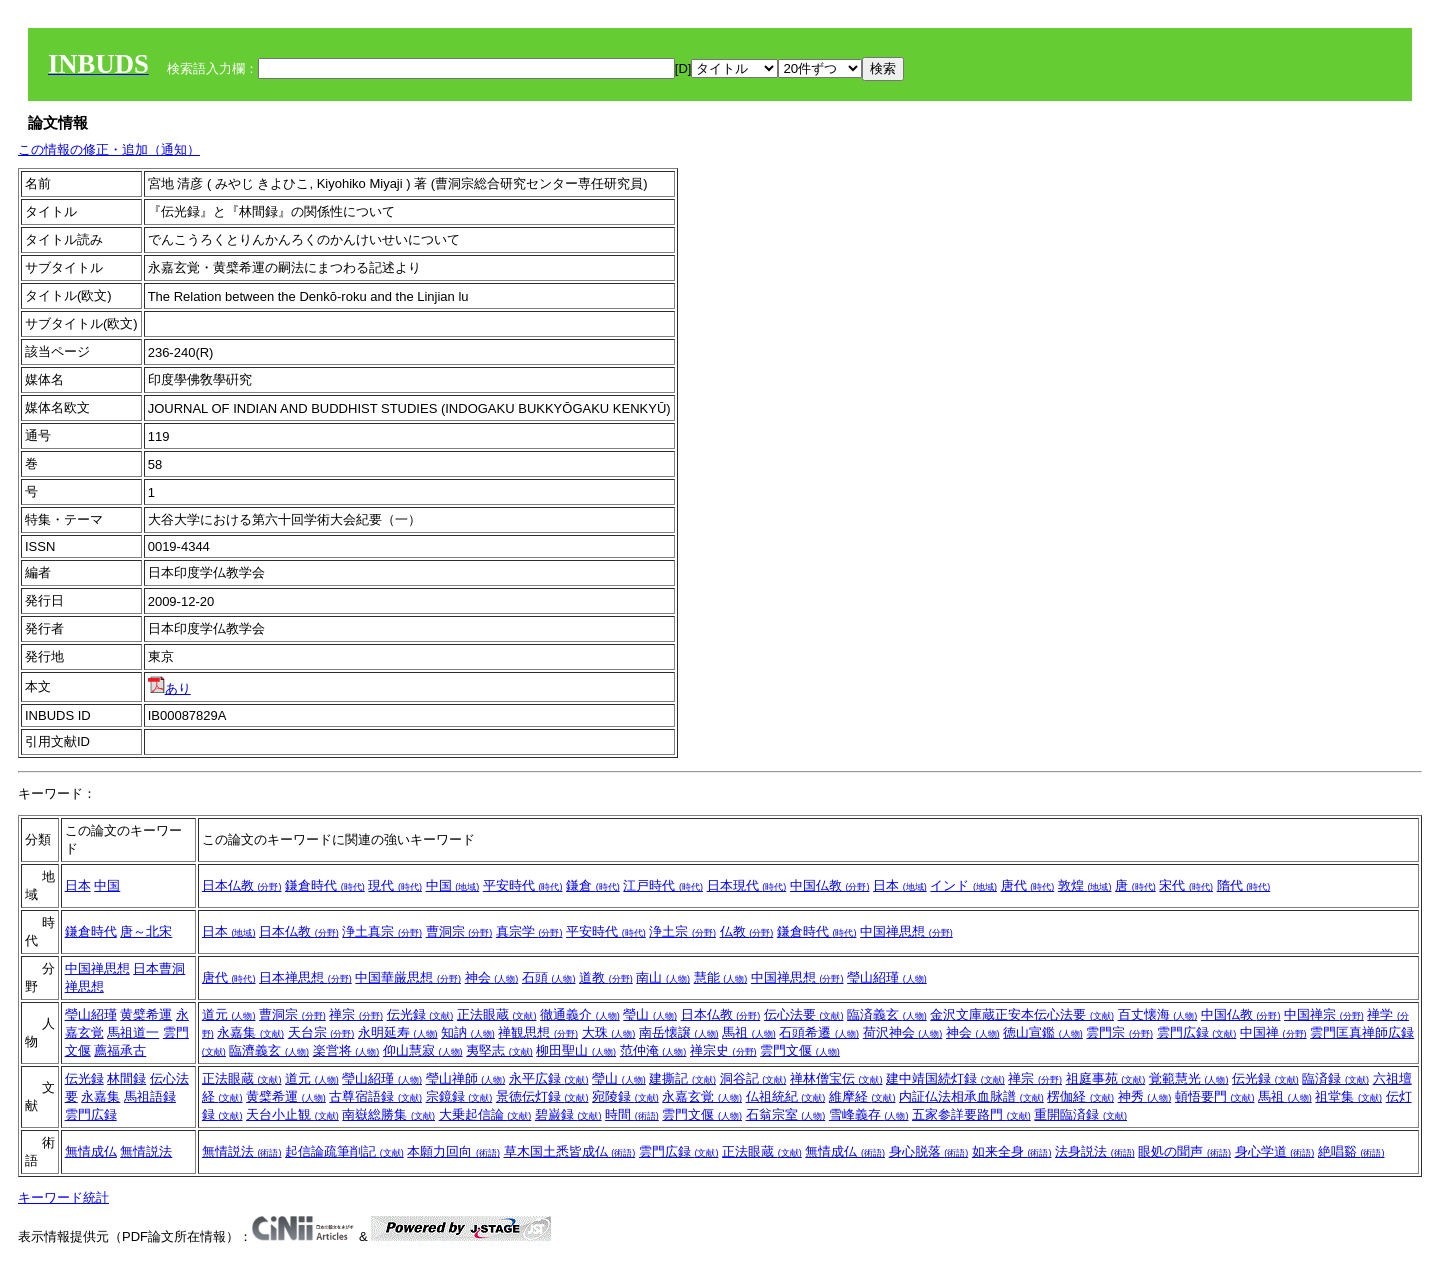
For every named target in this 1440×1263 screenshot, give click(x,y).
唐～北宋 (146, 931)
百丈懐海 (1158, 1014)
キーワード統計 (63, 1197)
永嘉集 (250, 1032)
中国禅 (1273, 1032)
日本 (78, 885)
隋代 (1244, 885)
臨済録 (1335, 1078)
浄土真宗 (382, 931)
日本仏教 (242, 885)
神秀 (1145, 1096)
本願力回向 (453, 1151)
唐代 (1028, 885)
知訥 (468, 1032)
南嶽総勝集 (388, 1114)
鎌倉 (593, 885)
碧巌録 (568, 1114)
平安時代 (523, 885)
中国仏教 (830, 885)
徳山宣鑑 (1043, 1032)
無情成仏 (91, 1151)
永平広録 (549, 1078)
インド (963, 885)
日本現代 (747, 885)
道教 (606, 977)
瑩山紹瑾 (887, 977)
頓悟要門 (1215, 1096)
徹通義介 (580, 1014)
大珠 (609, 1032)
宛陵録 (625, 1096)
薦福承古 (120, 1050)
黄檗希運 (146, 1014)
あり (169, 688)
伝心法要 (804, 1014)
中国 (107, 885)
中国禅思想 (906, 931)
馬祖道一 (133, 1032)
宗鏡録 (459, 1096)
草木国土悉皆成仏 (570, 1151)
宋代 (1186, 885)
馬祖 (749, 1032)
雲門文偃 (800, 1050)
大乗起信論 (485, 1114)
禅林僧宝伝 (836, 1078)
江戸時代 (663, 885)
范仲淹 (653, 1050)
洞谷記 (753, 1078)
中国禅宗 (1324, 1014)
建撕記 (682, 1078)
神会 (492, 977)
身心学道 (1275, 1151)
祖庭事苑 (1106, 1078)
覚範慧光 (1189, 1078)
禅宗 (356, 1014)
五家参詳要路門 (971, 1114)
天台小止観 (292, 1114)
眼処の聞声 (1184, 1151)
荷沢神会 (903, 1032)
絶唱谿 (1351, 1151)
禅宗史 (723, 1050)
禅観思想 (538, 1032)
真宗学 (529, 931)
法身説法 (1095, 1151)
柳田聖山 (576, 1050)
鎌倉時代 (325, 885)
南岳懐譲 (679, 1032)
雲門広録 (1197, 1032)
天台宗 (321, 1032)
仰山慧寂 (423, 1050)
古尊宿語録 (375, 1096)
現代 (395, 885)
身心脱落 (929, 1151)
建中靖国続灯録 (945, 1078)
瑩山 (650, 1014)
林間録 (126, 1078)
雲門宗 (1119, 1032)
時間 (632, 1114)
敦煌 (1085, 885)
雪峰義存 (869, 1114)
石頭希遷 (819, 1032)
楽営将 (346, 1050)
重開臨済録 (1080, 1114)
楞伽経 (1080, 1096)
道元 (229, 1014)
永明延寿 (398, 1032)
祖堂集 (1348, 1096)
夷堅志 (499, 1050)
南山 (663, 977)
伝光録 (420, 1014)
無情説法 (146, 1151)
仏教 (747, 931)
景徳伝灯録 (542, 1096)
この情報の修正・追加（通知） (109, 149)
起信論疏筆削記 (344, 1151)
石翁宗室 (786, 1114)
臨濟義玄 (269, 1050)
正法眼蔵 (497, 1014)
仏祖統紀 (786, 1096)
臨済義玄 (887, 1014)
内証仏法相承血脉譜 (971, 1096)
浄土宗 (682, 931)
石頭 (549, 977)
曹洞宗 (459, 931)
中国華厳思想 (408, 977)
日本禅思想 (305, 977)
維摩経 (862, 1096)
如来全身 (1012, 1151)
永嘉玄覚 (702, 1096)
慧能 (721, 977)
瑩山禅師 (466, 1078)
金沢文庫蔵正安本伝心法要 (1022, 1014)
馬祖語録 (150, 1096)
